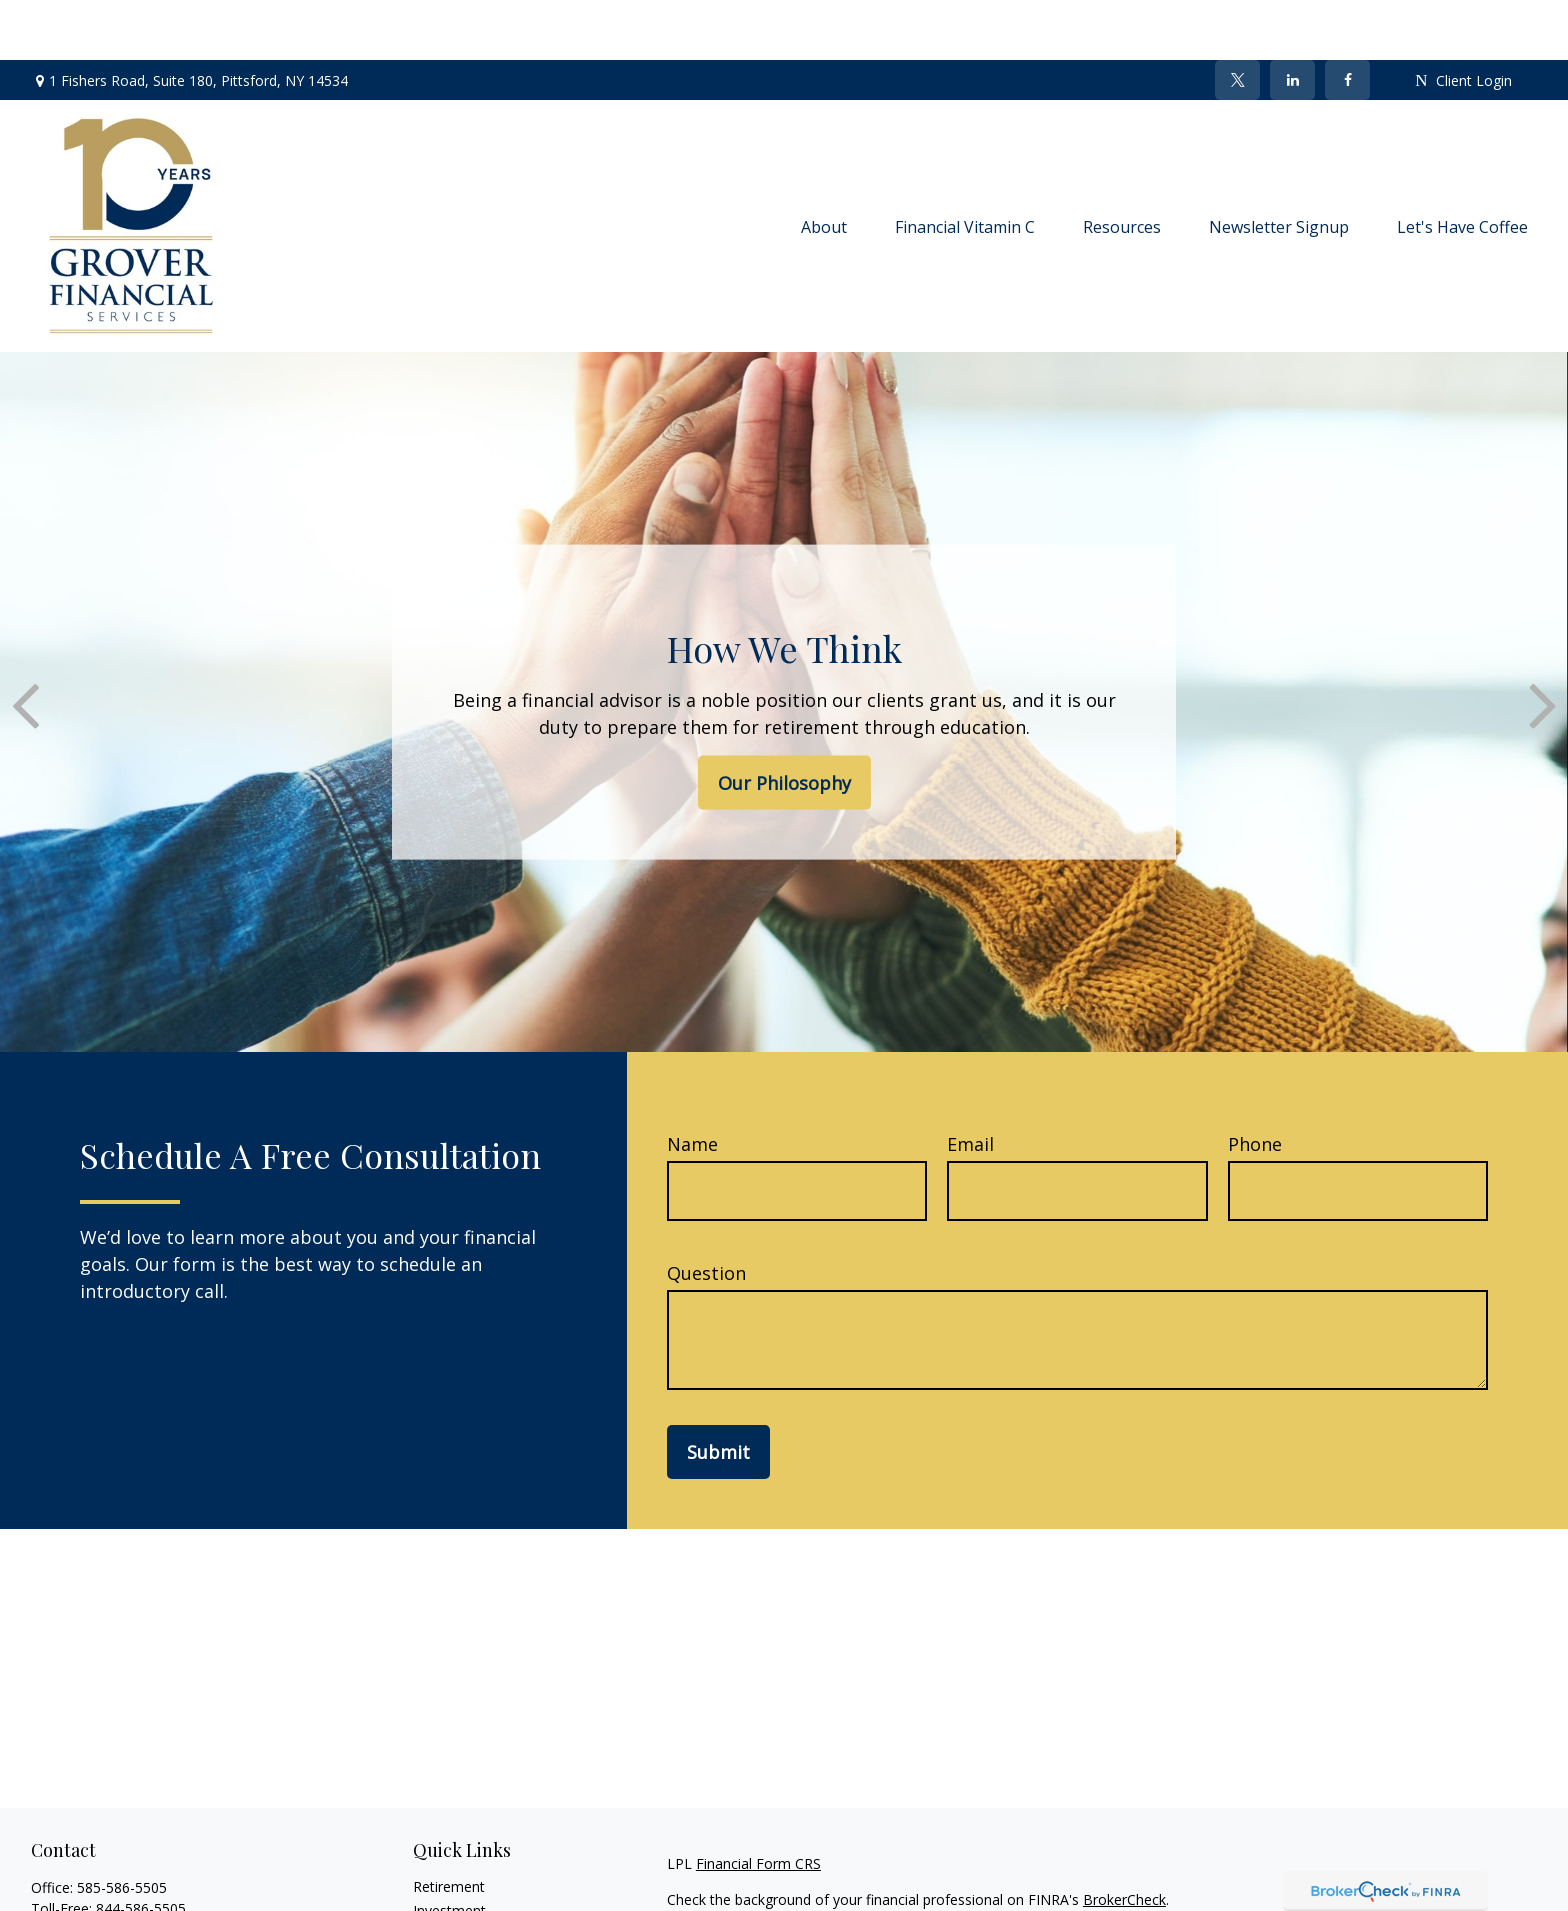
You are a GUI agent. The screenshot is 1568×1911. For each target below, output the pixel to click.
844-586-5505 (141, 1848)
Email (970, 1084)
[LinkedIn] (1292, 20)
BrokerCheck (1124, 1839)
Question (706, 1213)
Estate (433, 1874)
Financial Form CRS (758, 1803)
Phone (1255, 1084)
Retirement (449, 1826)
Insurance (444, 1898)
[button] (824, 166)
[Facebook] (1347, 20)
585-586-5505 (122, 1827)
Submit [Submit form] (718, 1392)
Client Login (1463, 20)
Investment (449, 1850)
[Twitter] (1237, 20)
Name (692, 1084)
